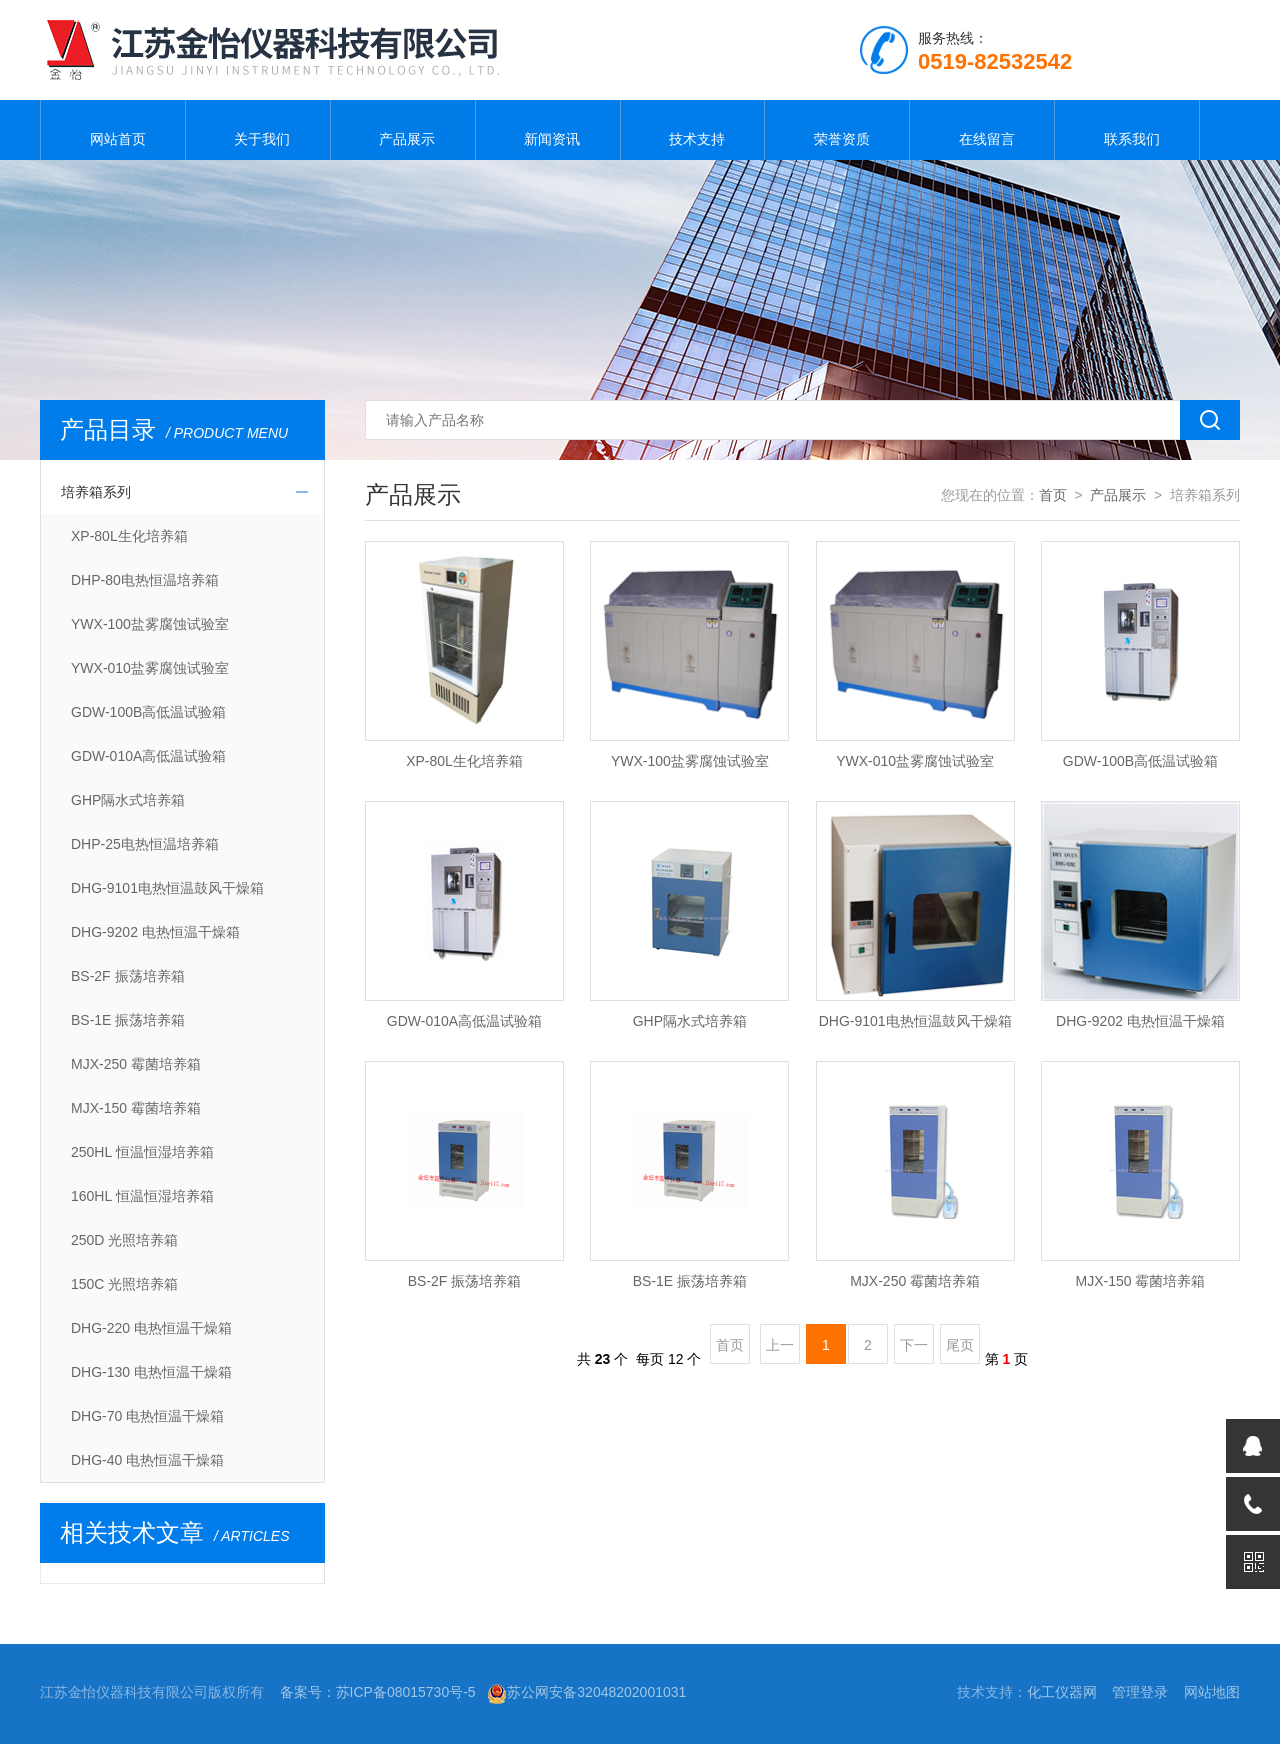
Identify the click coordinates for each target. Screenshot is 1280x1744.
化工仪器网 (1062, 1692)
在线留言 (982, 130)
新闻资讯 (548, 130)
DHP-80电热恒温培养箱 (145, 580)
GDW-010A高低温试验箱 (148, 756)
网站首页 (113, 130)
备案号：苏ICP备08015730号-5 (378, 1692)
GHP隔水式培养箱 (128, 800)
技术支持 (692, 130)
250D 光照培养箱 (124, 1240)
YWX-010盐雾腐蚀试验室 (150, 668)
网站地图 (1212, 1692)
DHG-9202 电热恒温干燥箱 (155, 932)
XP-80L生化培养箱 (129, 536)
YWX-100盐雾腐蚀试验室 (150, 624)
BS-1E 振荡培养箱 (128, 1020)
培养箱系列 (96, 492)
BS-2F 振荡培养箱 (128, 976)
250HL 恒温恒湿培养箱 (142, 1152)
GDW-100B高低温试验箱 (148, 712)
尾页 (960, 1345)
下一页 (914, 1350)
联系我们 (1127, 130)
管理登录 (1140, 1692)
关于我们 (258, 130)
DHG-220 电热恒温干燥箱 (151, 1328)
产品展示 (403, 130)
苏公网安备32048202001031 (586, 1692)
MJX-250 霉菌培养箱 (136, 1064)
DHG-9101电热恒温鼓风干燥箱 (167, 888)
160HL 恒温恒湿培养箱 (142, 1196)
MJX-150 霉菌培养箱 (136, 1108)
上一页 (780, 1350)
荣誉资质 (837, 130)
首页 (1053, 495)
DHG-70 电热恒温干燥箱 (147, 1416)
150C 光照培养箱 (124, 1284)
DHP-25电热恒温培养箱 (145, 844)
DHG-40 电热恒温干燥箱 (147, 1460)
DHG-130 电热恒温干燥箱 (151, 1372)
